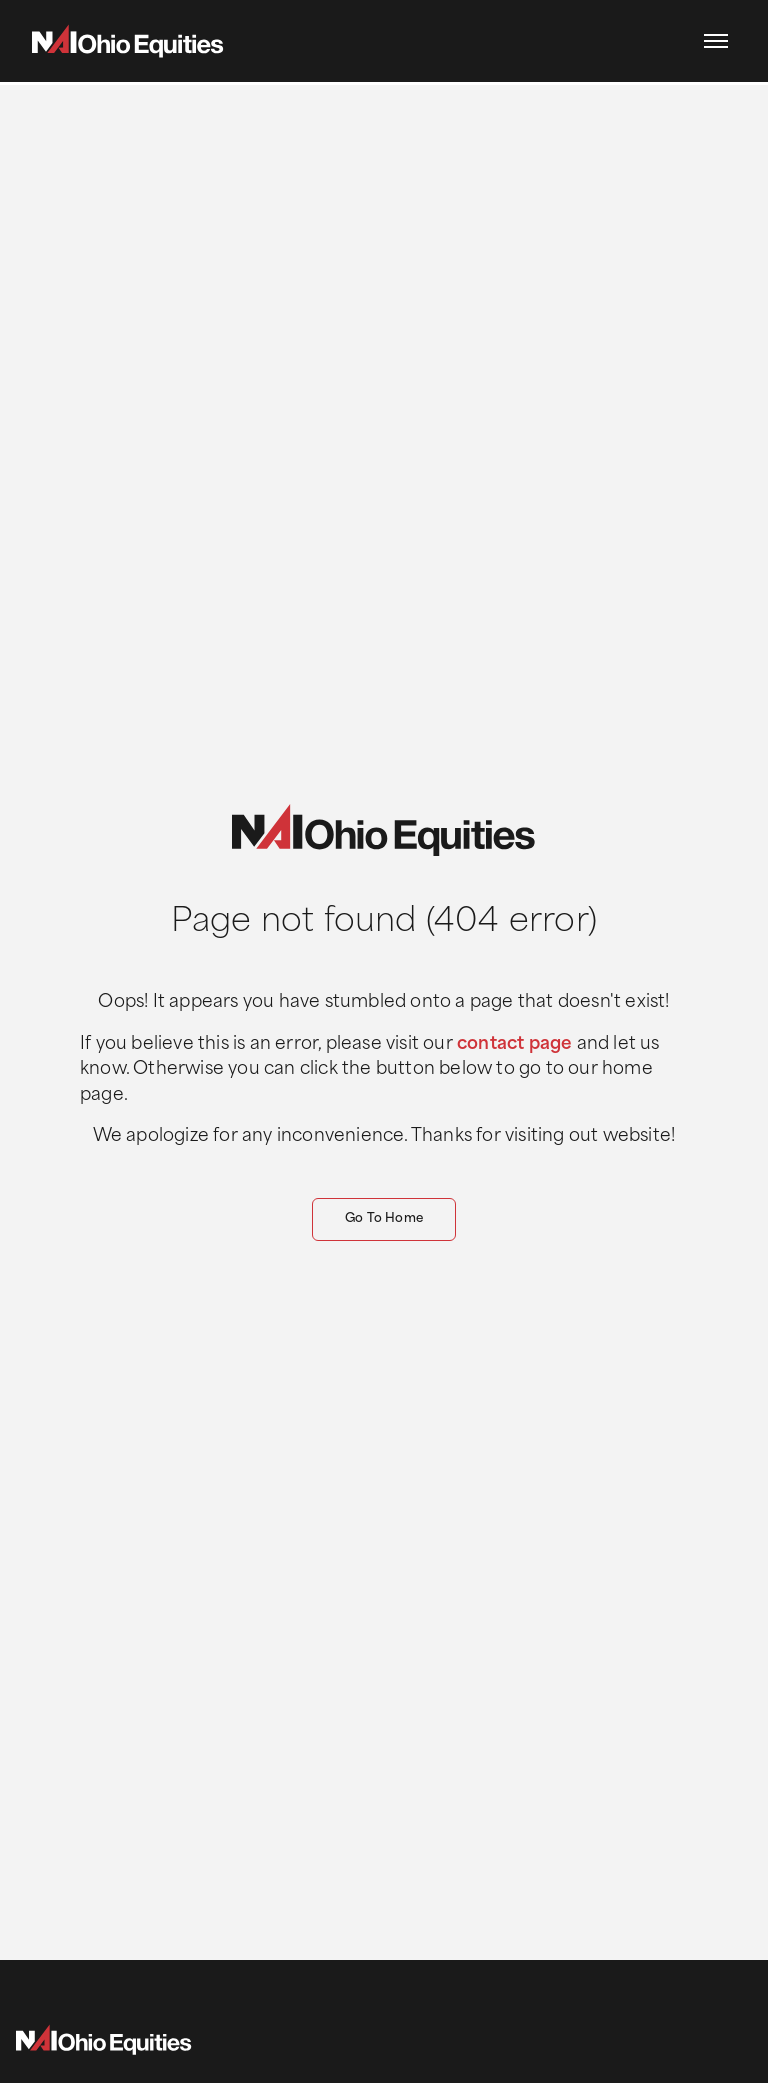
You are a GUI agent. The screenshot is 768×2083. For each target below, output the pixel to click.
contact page (514, 1044)
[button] (716, 41)
